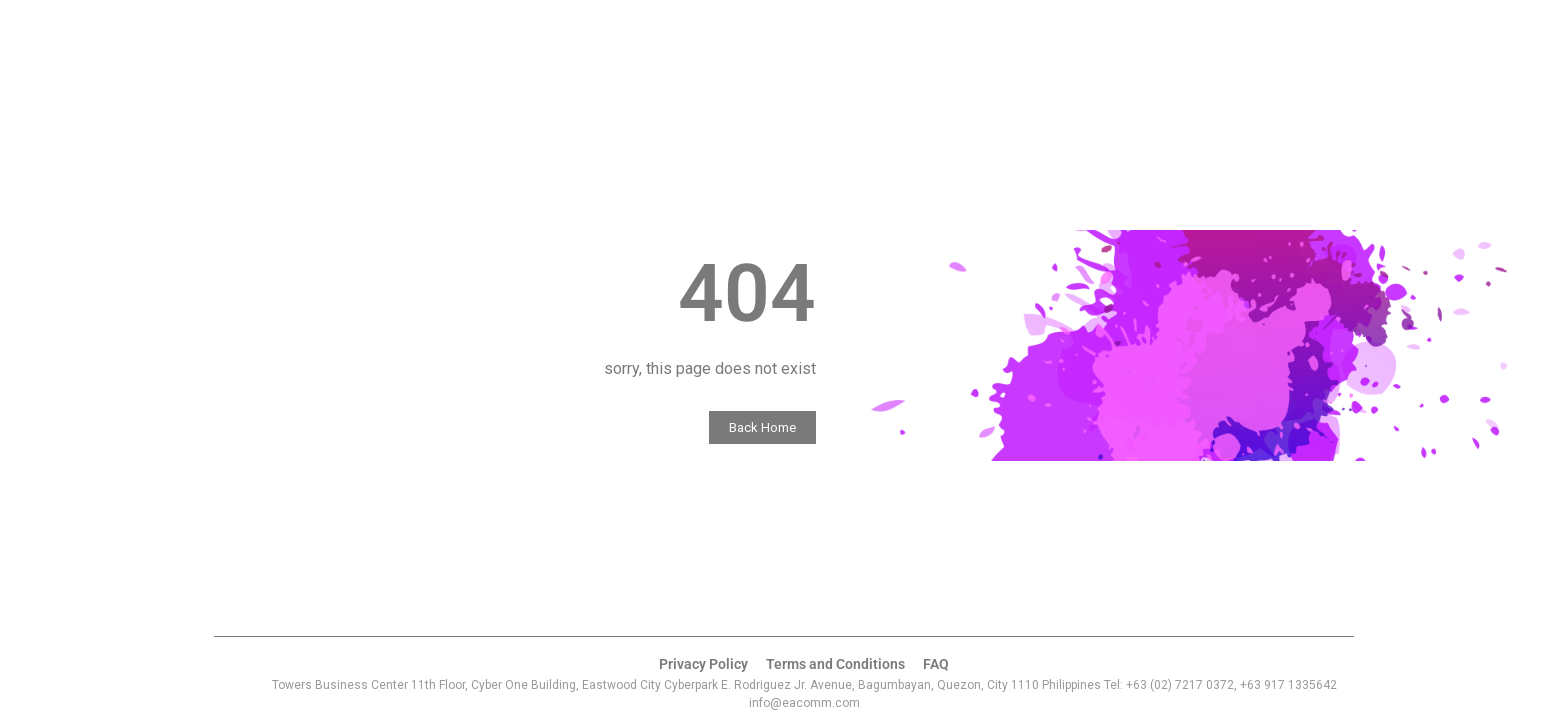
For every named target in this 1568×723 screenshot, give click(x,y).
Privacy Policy (712, 663)
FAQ (925, 663)
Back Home (782, 427)
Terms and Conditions (832, 663)
